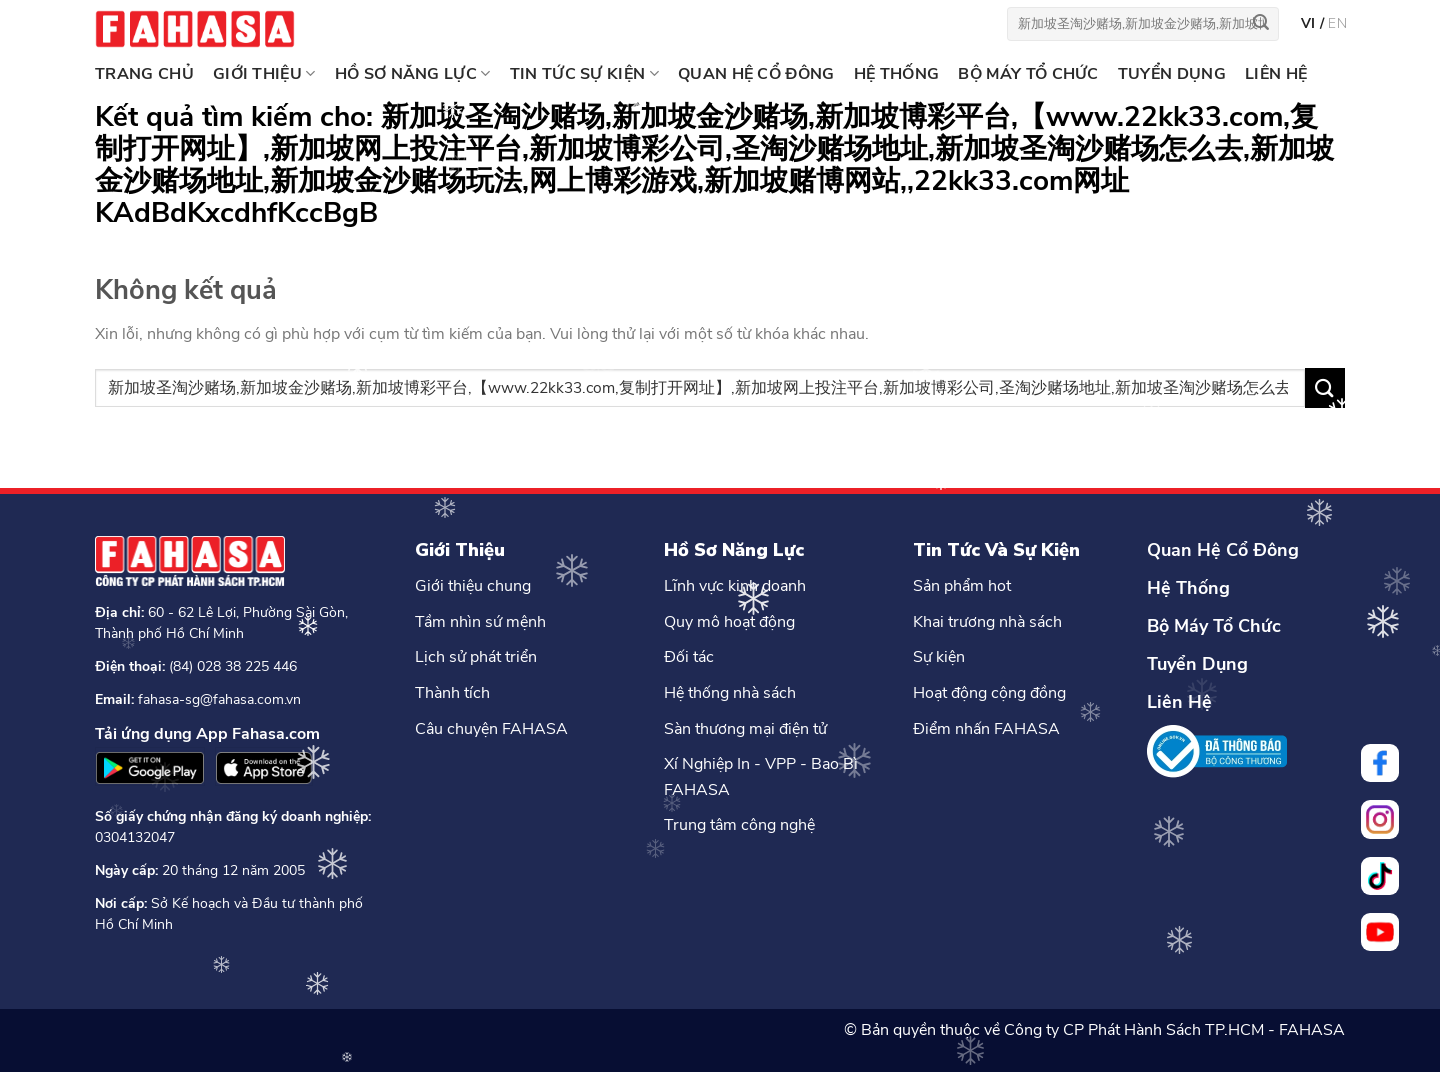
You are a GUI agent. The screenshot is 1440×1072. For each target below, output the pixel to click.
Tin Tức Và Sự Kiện (996, 550)
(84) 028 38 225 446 (233, 666)
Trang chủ (144, 74)
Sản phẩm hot (962, 586)
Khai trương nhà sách (987, 622)
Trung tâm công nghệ (739, 825)
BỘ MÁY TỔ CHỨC (1028, 74)
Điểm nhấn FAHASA (986, 729)
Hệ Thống (1188, 588)
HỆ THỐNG (897, 74)
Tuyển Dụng (1197, 664)
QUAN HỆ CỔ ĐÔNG (756, 74)
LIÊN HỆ (1276, 74)
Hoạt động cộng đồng (989, 693)
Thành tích (452, 693)
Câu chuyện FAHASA (491, 729)
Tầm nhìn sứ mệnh (480, 622)
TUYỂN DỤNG (1172, 74)
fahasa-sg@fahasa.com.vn (219, 699)
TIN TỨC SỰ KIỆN (584, 74)
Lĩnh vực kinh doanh (735, 586)
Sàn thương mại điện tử (745, 729)
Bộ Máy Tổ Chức (1214, 626)
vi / (1314, 23)
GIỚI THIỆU (264, 74)
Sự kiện (939, 657)
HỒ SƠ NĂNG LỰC (413, 74)
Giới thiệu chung (473, 586)
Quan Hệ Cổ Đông (1223, 550)
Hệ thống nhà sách (730, 693)
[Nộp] (1261, 24)
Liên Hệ (1179, 702)
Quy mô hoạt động (729, 622)
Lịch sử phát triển (476, 657)
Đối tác (689, 657)
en (1337, 23)
